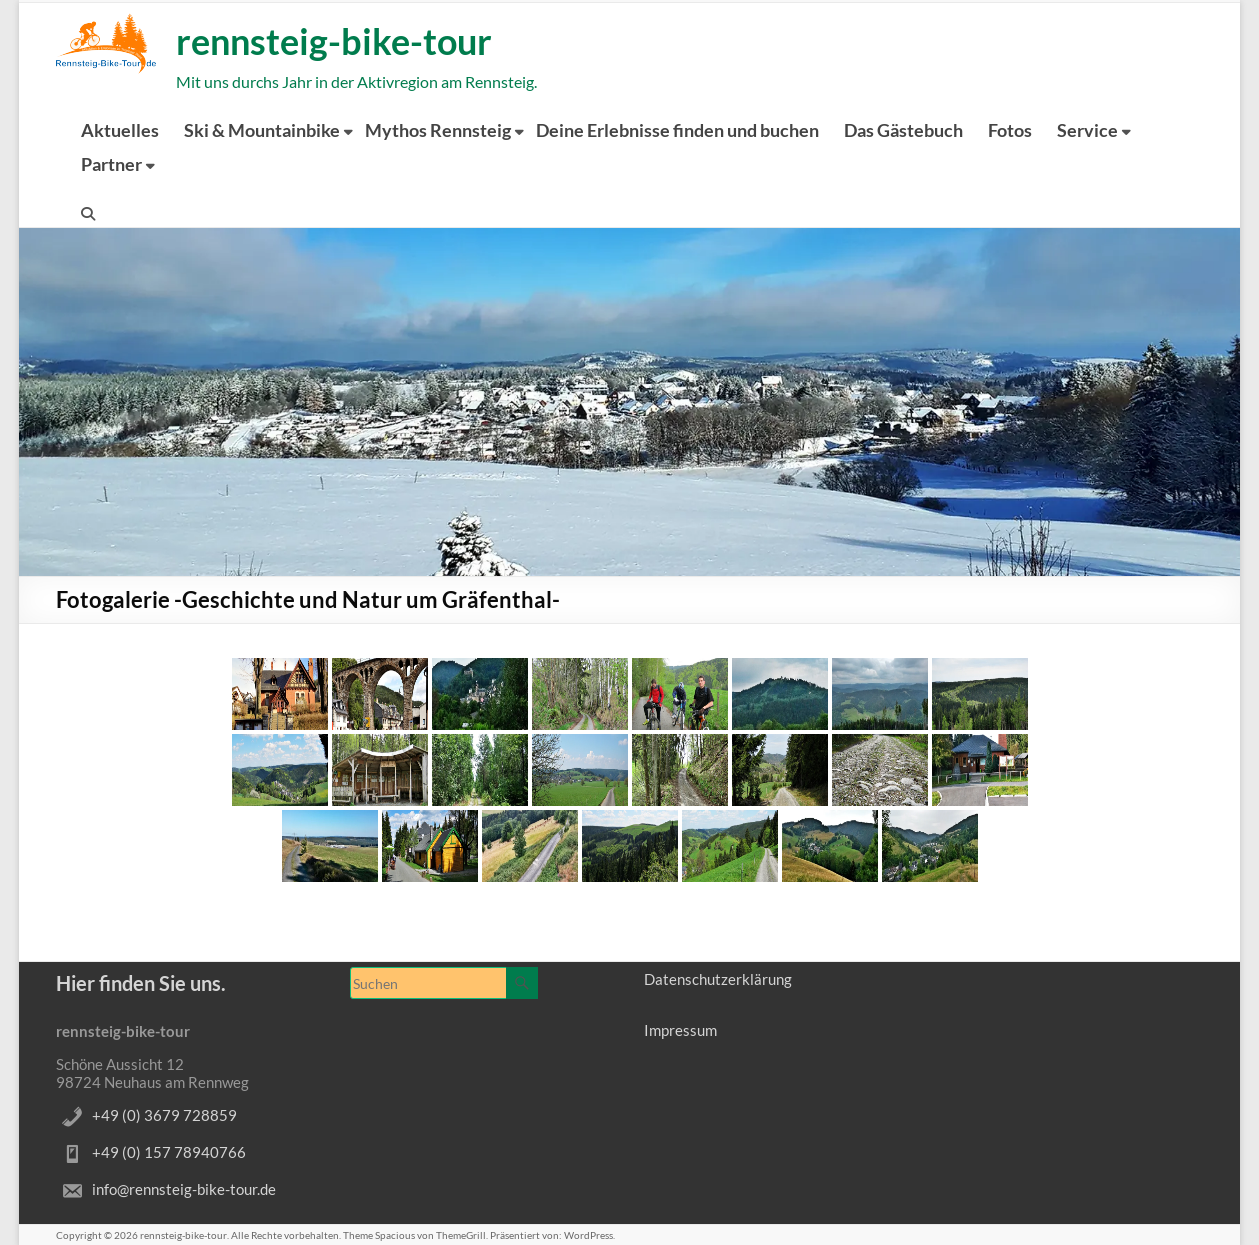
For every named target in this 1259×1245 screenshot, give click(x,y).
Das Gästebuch (903, 130)
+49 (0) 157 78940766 (169, 1152)
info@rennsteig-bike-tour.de (184, 1189)
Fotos (1010, 130)
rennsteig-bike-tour (334, 41)
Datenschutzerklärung (718, 979)
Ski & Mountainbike (262, 130)
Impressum (680, 1030)
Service (1087, 130)
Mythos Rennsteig (438, 130)
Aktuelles (120, 130)
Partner (111, 164)
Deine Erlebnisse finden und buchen (677, 130)
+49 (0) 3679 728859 (164, 1115)
